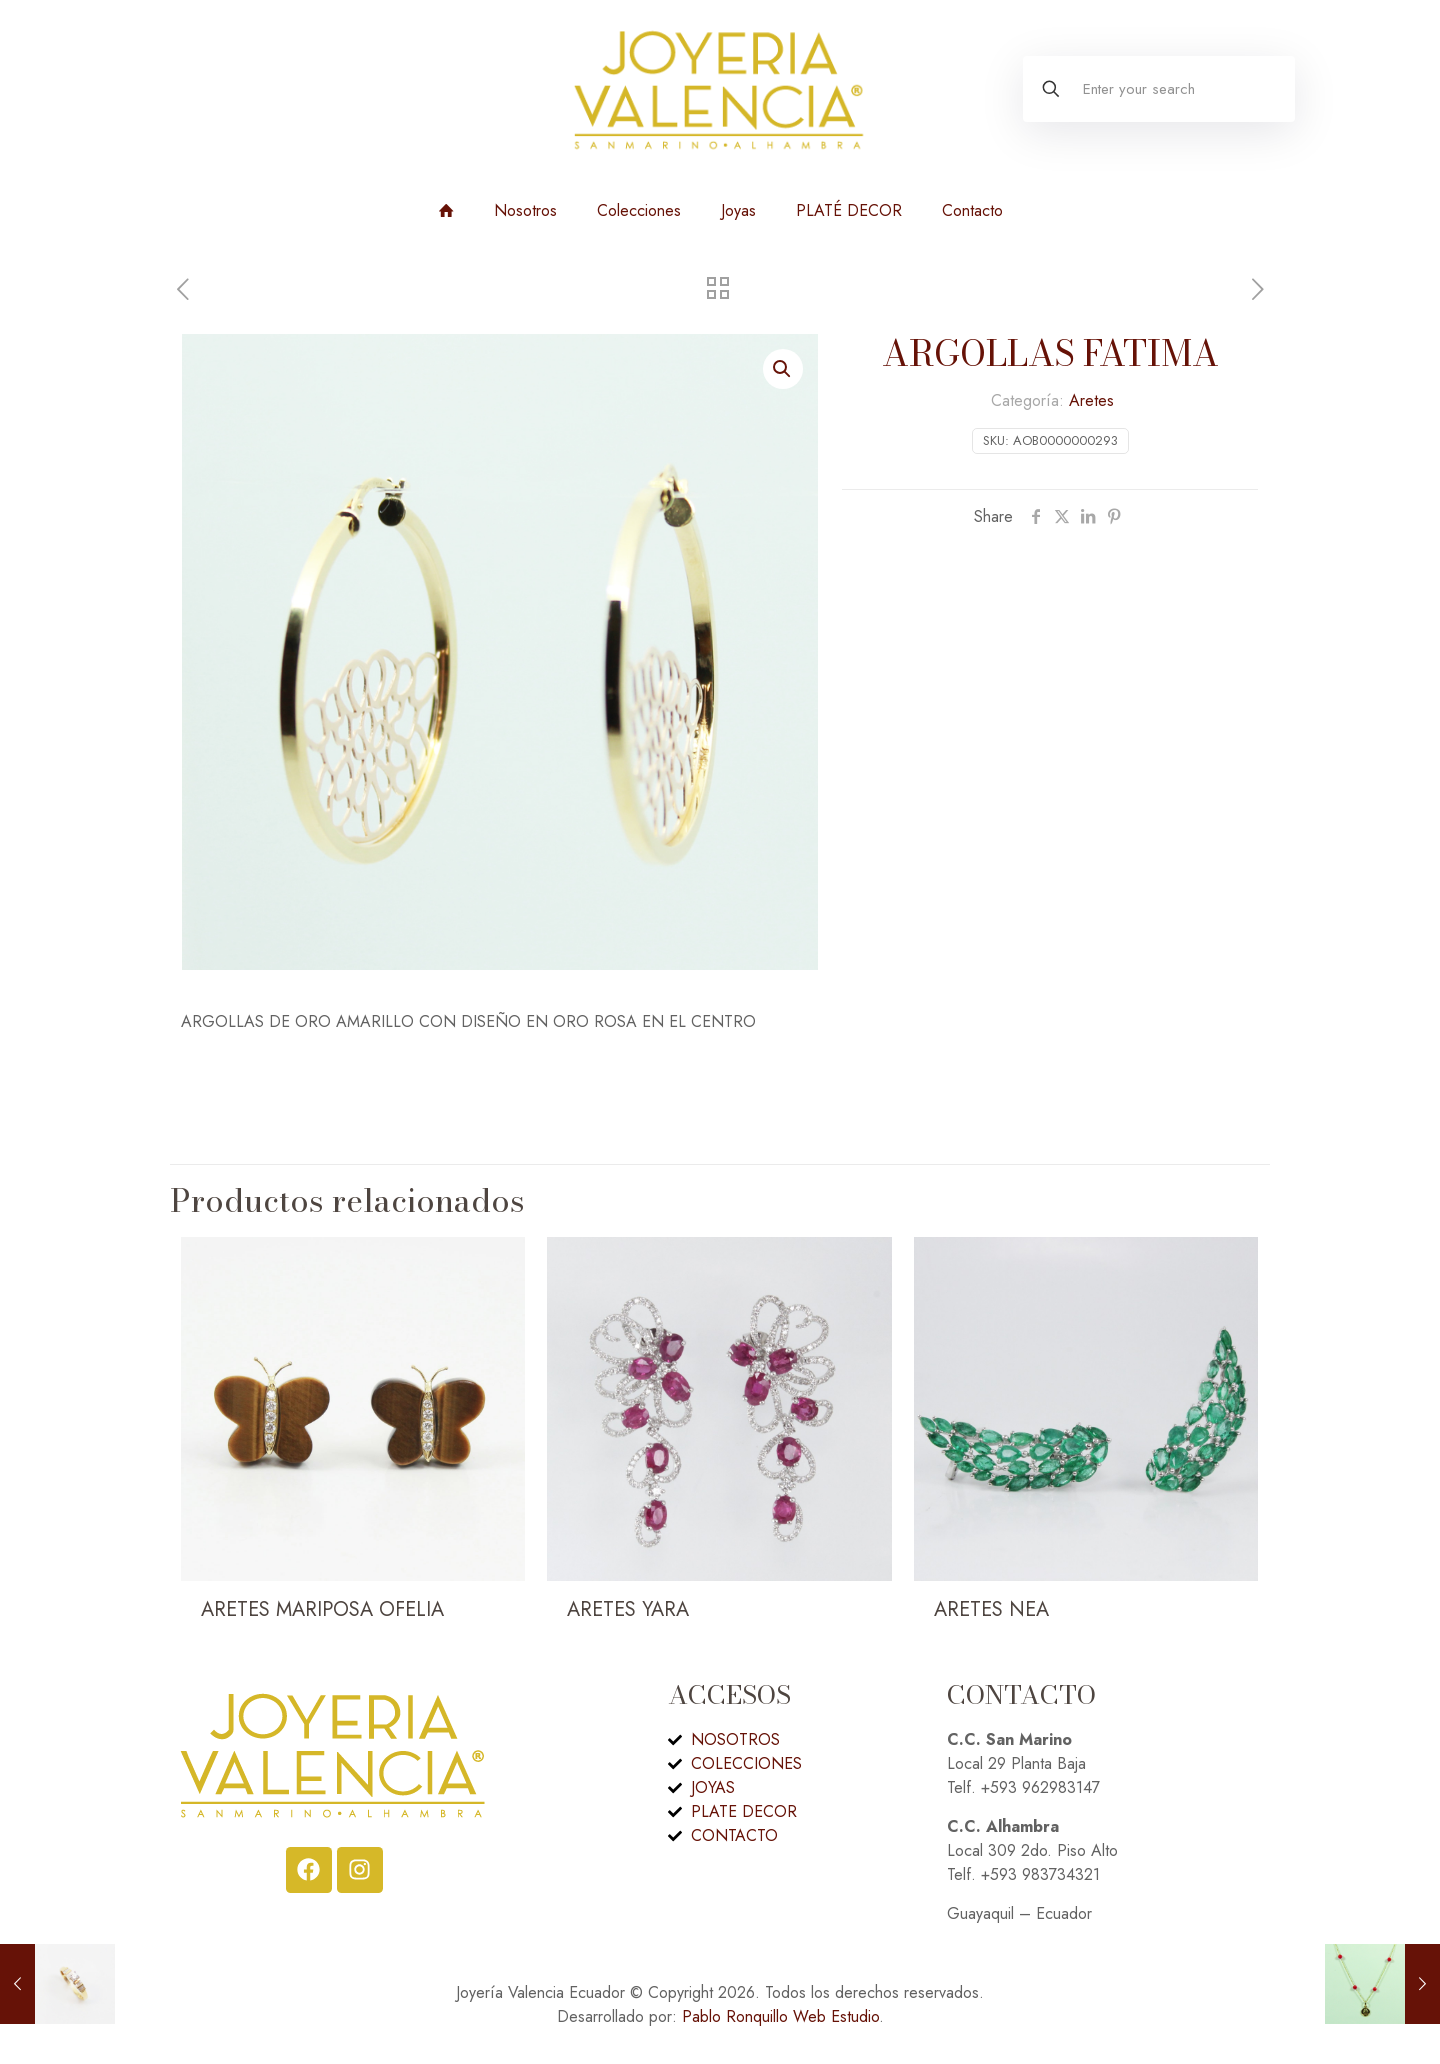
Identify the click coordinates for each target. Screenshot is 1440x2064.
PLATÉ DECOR (849, 210)
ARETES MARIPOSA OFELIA (322, 1609)
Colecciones (639, 210)
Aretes (1091, 400)
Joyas (738, 210)
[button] (783, 369)
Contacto (972, 210)
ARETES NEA (991, 1609)
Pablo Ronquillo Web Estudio (780, 2016)
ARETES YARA (628, 1609)
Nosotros (525, 210)
